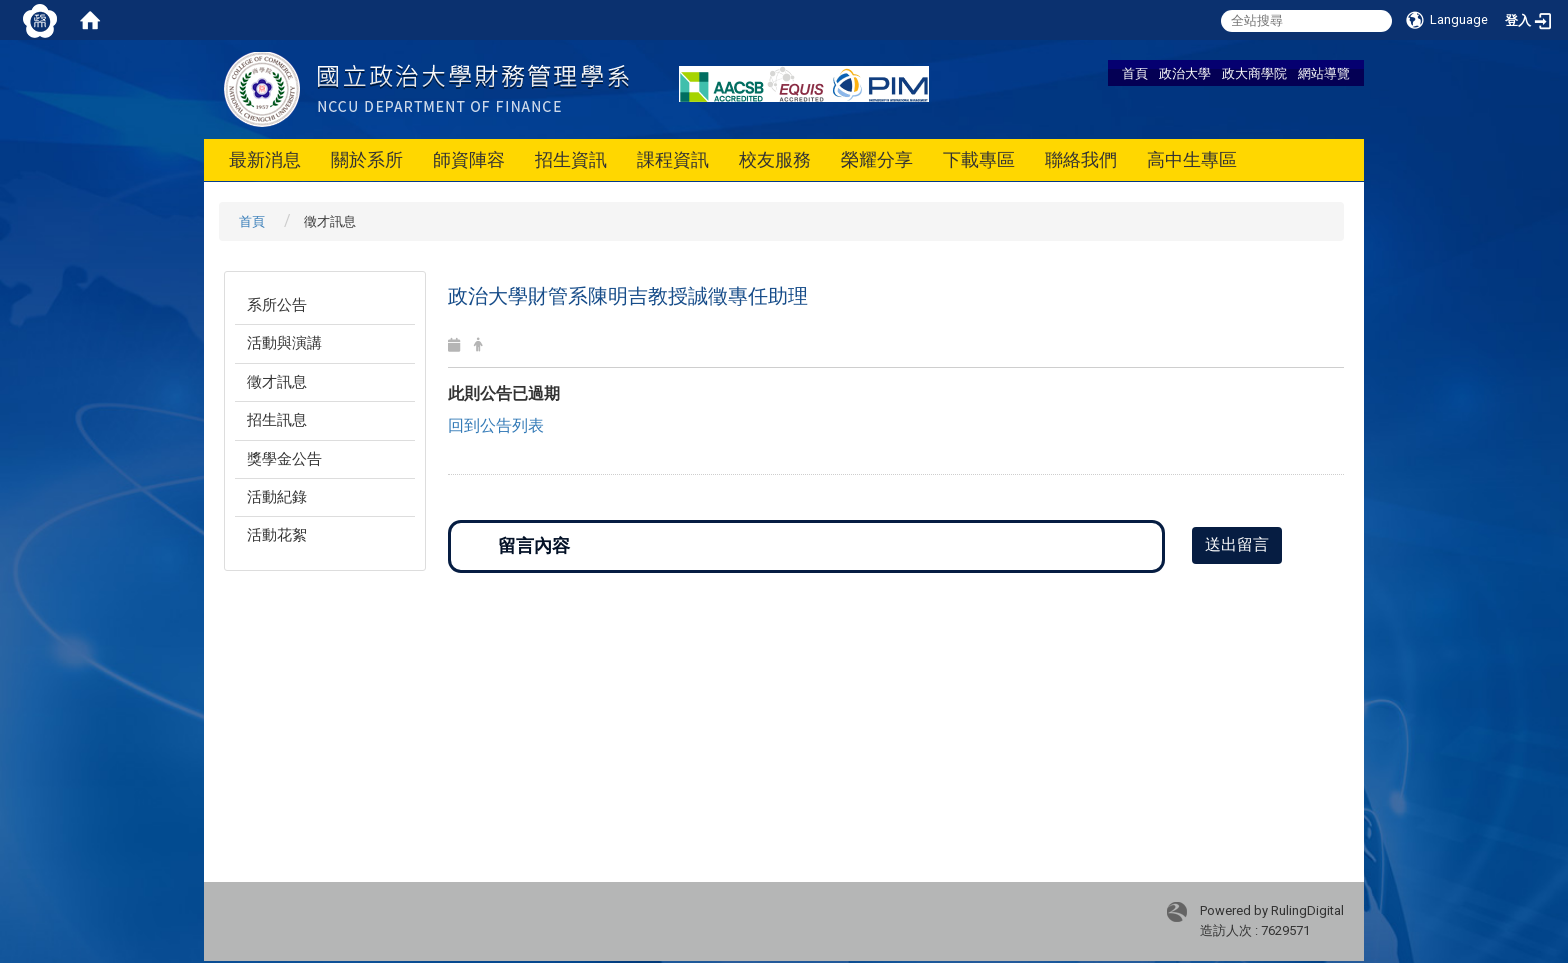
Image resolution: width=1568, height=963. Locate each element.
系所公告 (277, 305)
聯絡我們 (1081, 159)
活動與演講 (284, 343)
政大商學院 (1254, 73)
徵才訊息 (277, 382)
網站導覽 (1324, 73)
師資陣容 (469, 159)
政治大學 (1185, 73)
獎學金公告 (284, 459)
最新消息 (265, 159)
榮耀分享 (877, 159)
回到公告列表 (496, 425)
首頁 (1135, 73)
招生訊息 (277, 420)
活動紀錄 (277, 497)
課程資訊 (673, 159)
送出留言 (1237, 544)
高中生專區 (1192, 159)
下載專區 (979, 159)
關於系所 (367, 159)
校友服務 (775, 159)
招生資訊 (571, 159)
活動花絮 (277, 535)
